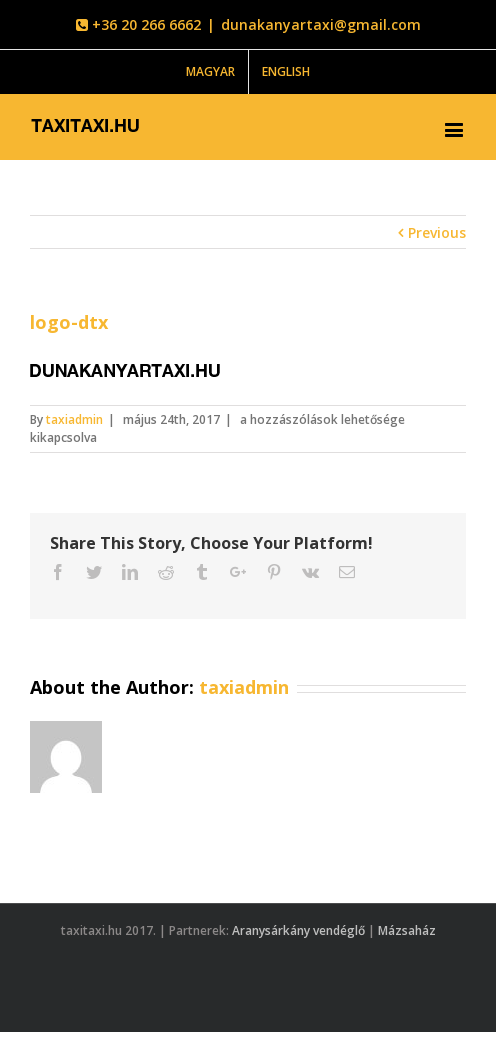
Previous (437, 232)
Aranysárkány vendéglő (298, 930)
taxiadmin (74, 419)
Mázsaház (407, 930)
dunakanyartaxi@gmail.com (321, 24)
